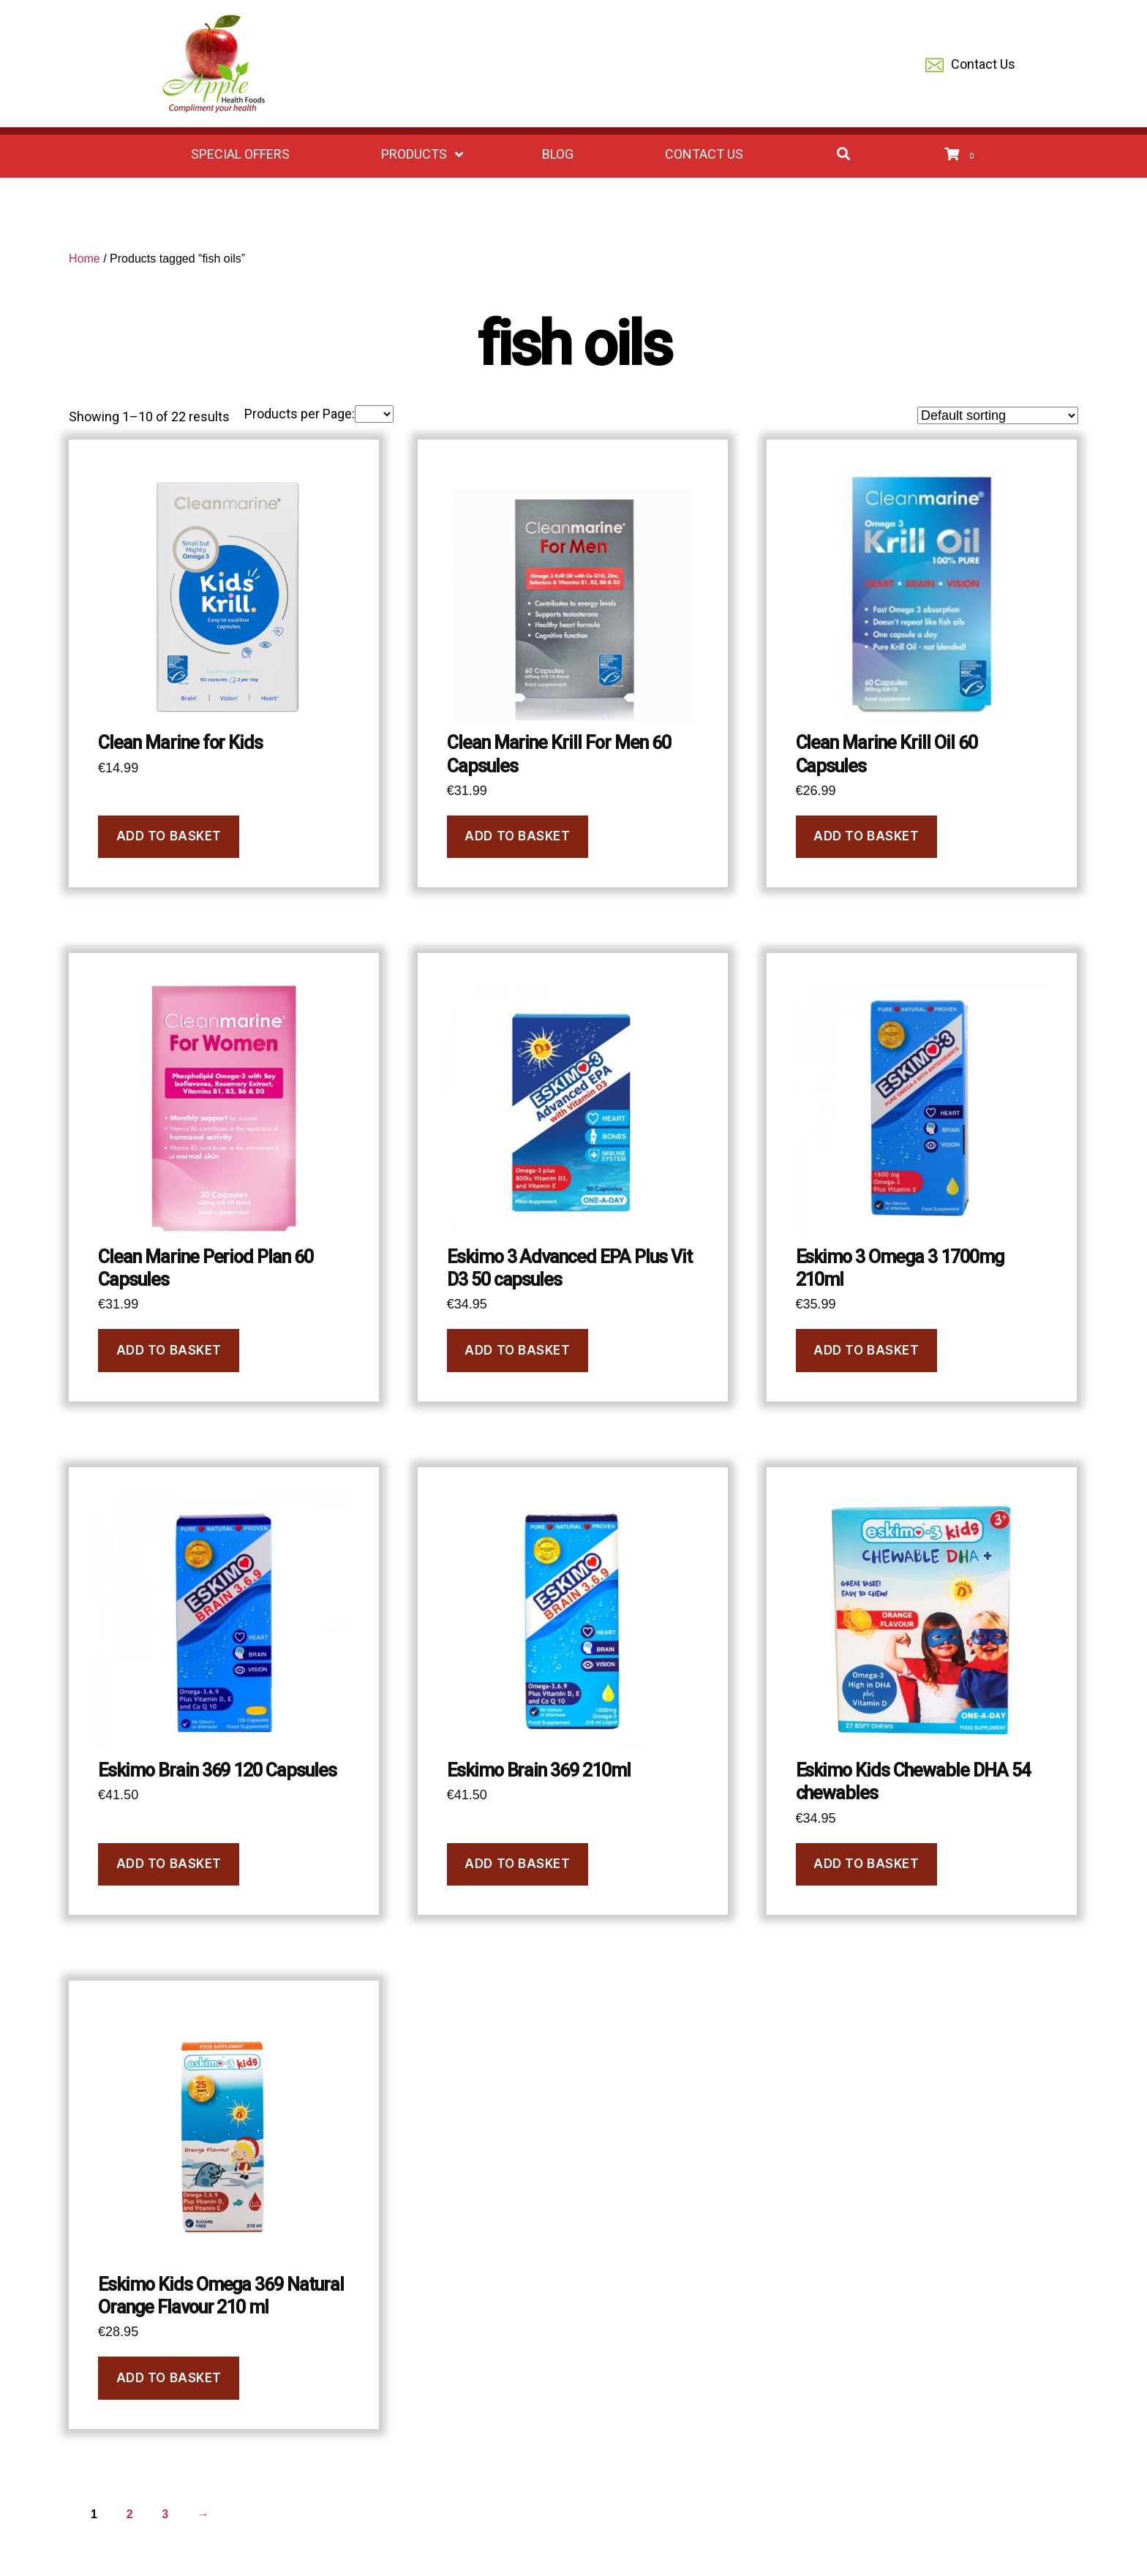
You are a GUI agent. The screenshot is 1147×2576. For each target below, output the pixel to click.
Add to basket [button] (169, 836)
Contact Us (970, 65)
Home (84, 258)
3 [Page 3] (165, 2514)
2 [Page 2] (130, 2514)
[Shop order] (997, 415)
